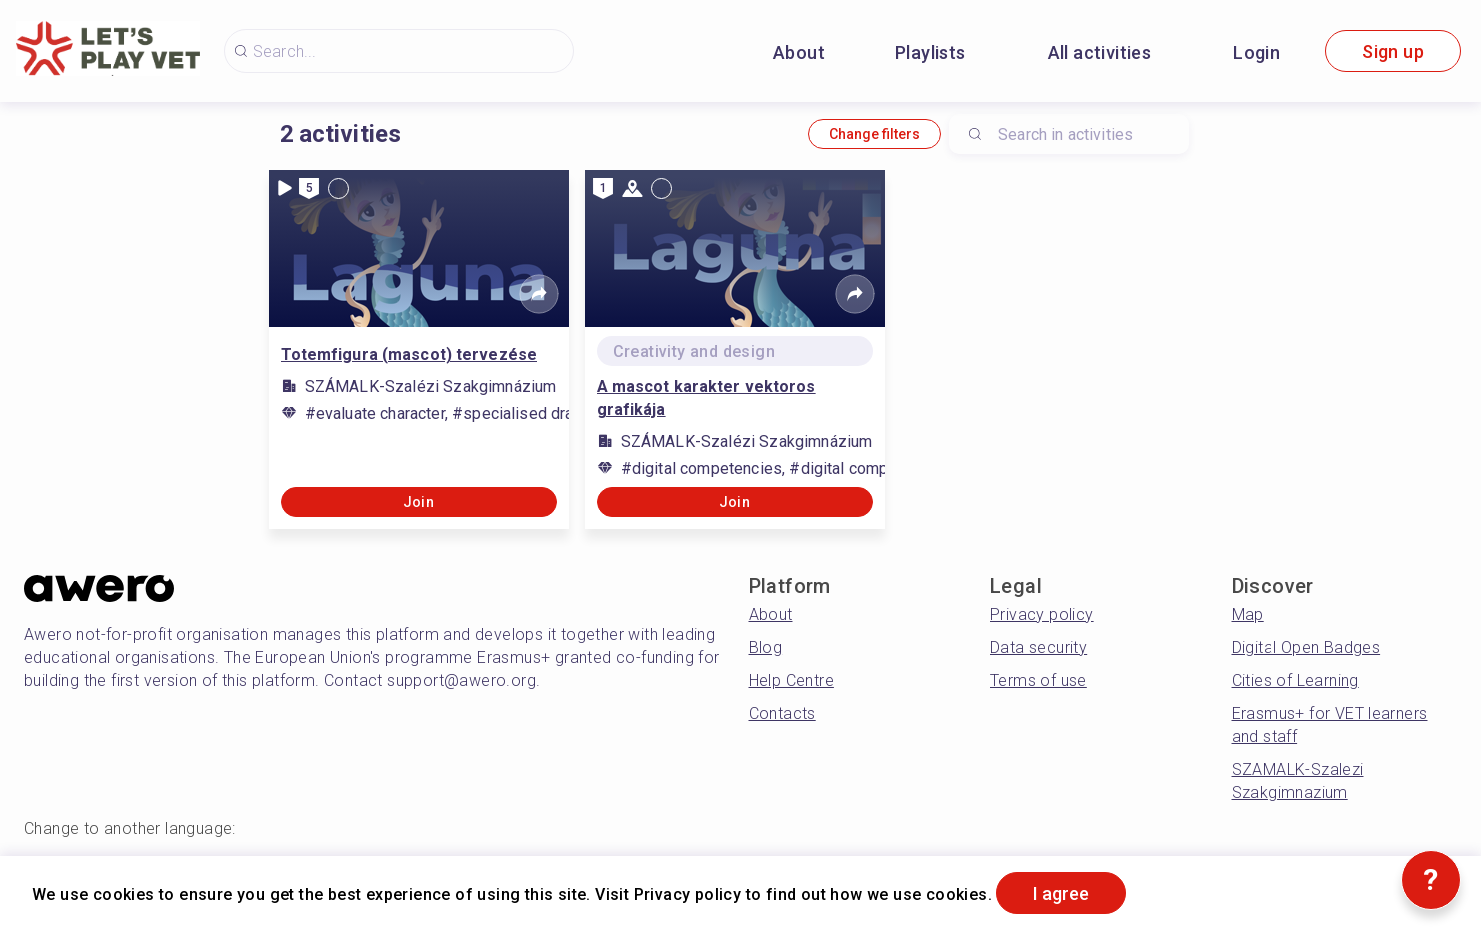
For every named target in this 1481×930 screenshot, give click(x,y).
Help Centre (791, 680)
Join (419, 502)
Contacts (782, 713)
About (799, 52)
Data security (1038, 647)
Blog (766, 647)
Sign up (1393, 51)
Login (1256, 52)
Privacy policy (1042, 614)
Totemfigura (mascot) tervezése (409, 354)
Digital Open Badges (1306, 647)
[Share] (539, 294)
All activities (1100, 52)
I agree (1061, 893)
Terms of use (1038, 680)
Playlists (930, 52)
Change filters (874, 134)
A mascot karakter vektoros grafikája (706, 398)
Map (1248, 614)
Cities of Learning (1295, 680)
